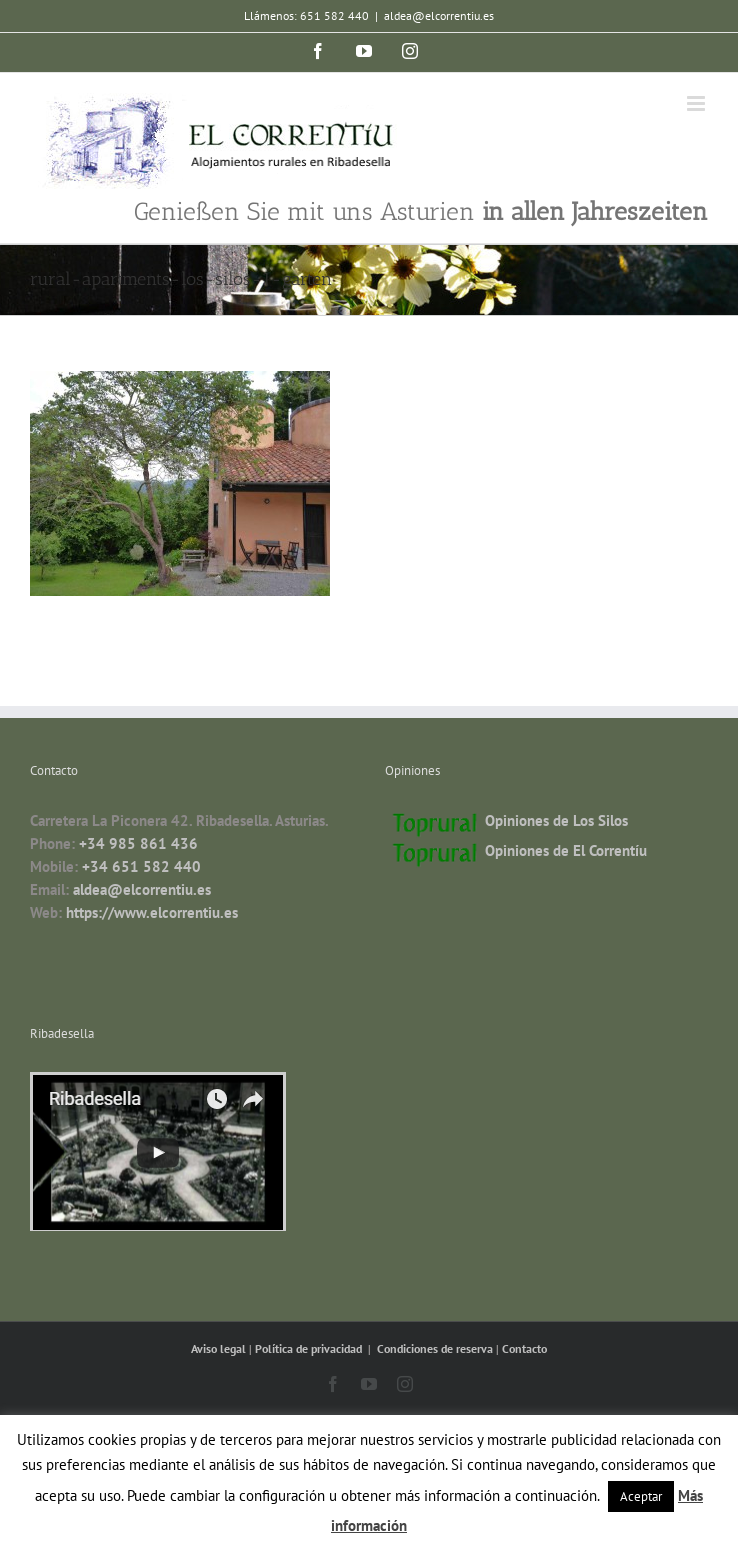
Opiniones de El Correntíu (566, 850)
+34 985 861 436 (138, 843)
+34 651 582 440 (141, 866)
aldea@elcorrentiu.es (439, 15)
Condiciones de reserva (435, 1348)
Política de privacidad (310, 1348)
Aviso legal (220, 1348)
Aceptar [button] (641, 1496)
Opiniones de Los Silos (556, 820)
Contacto (524, 1348)
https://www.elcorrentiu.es (152, 912)
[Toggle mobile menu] (697, 103)
